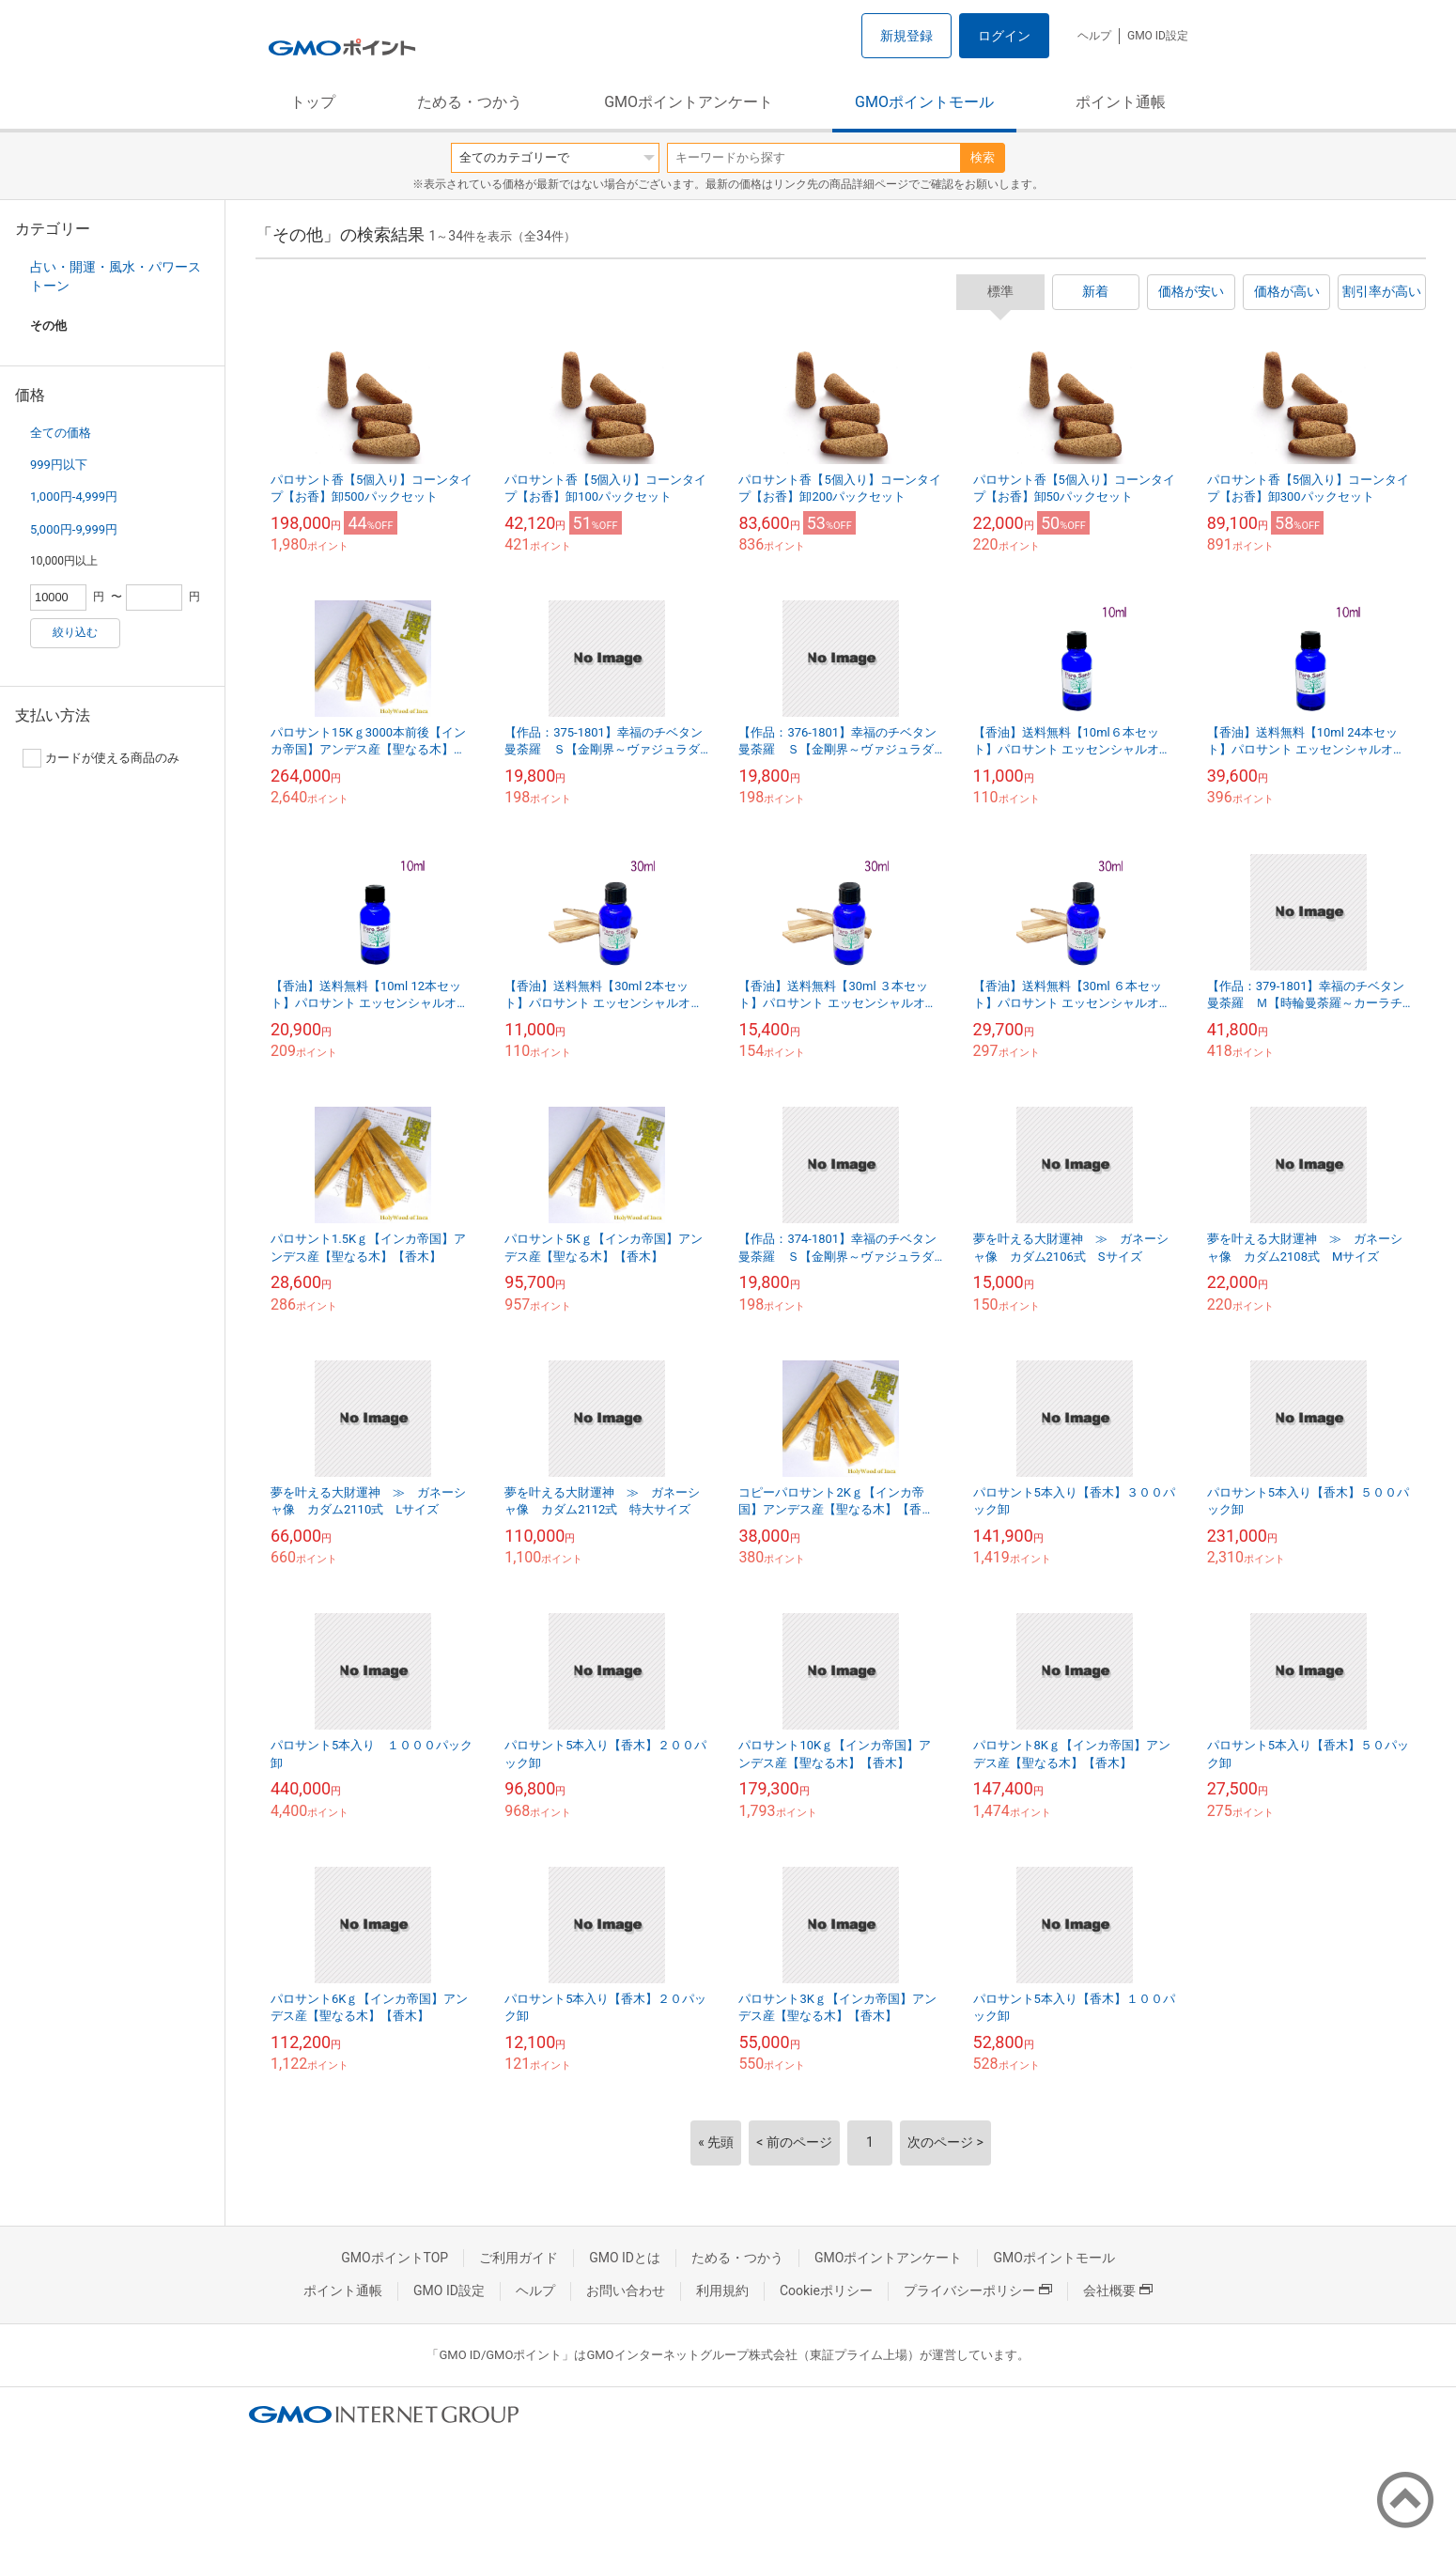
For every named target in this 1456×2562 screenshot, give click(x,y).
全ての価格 (60, 433)
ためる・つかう (469, 102)
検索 (982, 157)
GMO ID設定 (1157, 35)
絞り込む (75, 632)
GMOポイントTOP (394, 2257)
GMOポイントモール (924, 102)
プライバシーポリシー (978, 2290)
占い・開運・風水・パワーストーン (115, 276)
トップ (312, 102)
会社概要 (1118, 2290)
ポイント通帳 (1121, 102)
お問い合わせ (625, 2290)
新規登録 (906, 35)
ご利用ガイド (518, 2257)
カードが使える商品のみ (101, 758)
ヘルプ (1094, 35)
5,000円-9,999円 (73, 529)
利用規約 (722, 2290)
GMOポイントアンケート (688, 102)
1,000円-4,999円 (73, 496)
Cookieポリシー (826, 2290)
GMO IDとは (624, 2257)
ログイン (1004, 35)
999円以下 (58, 465)
